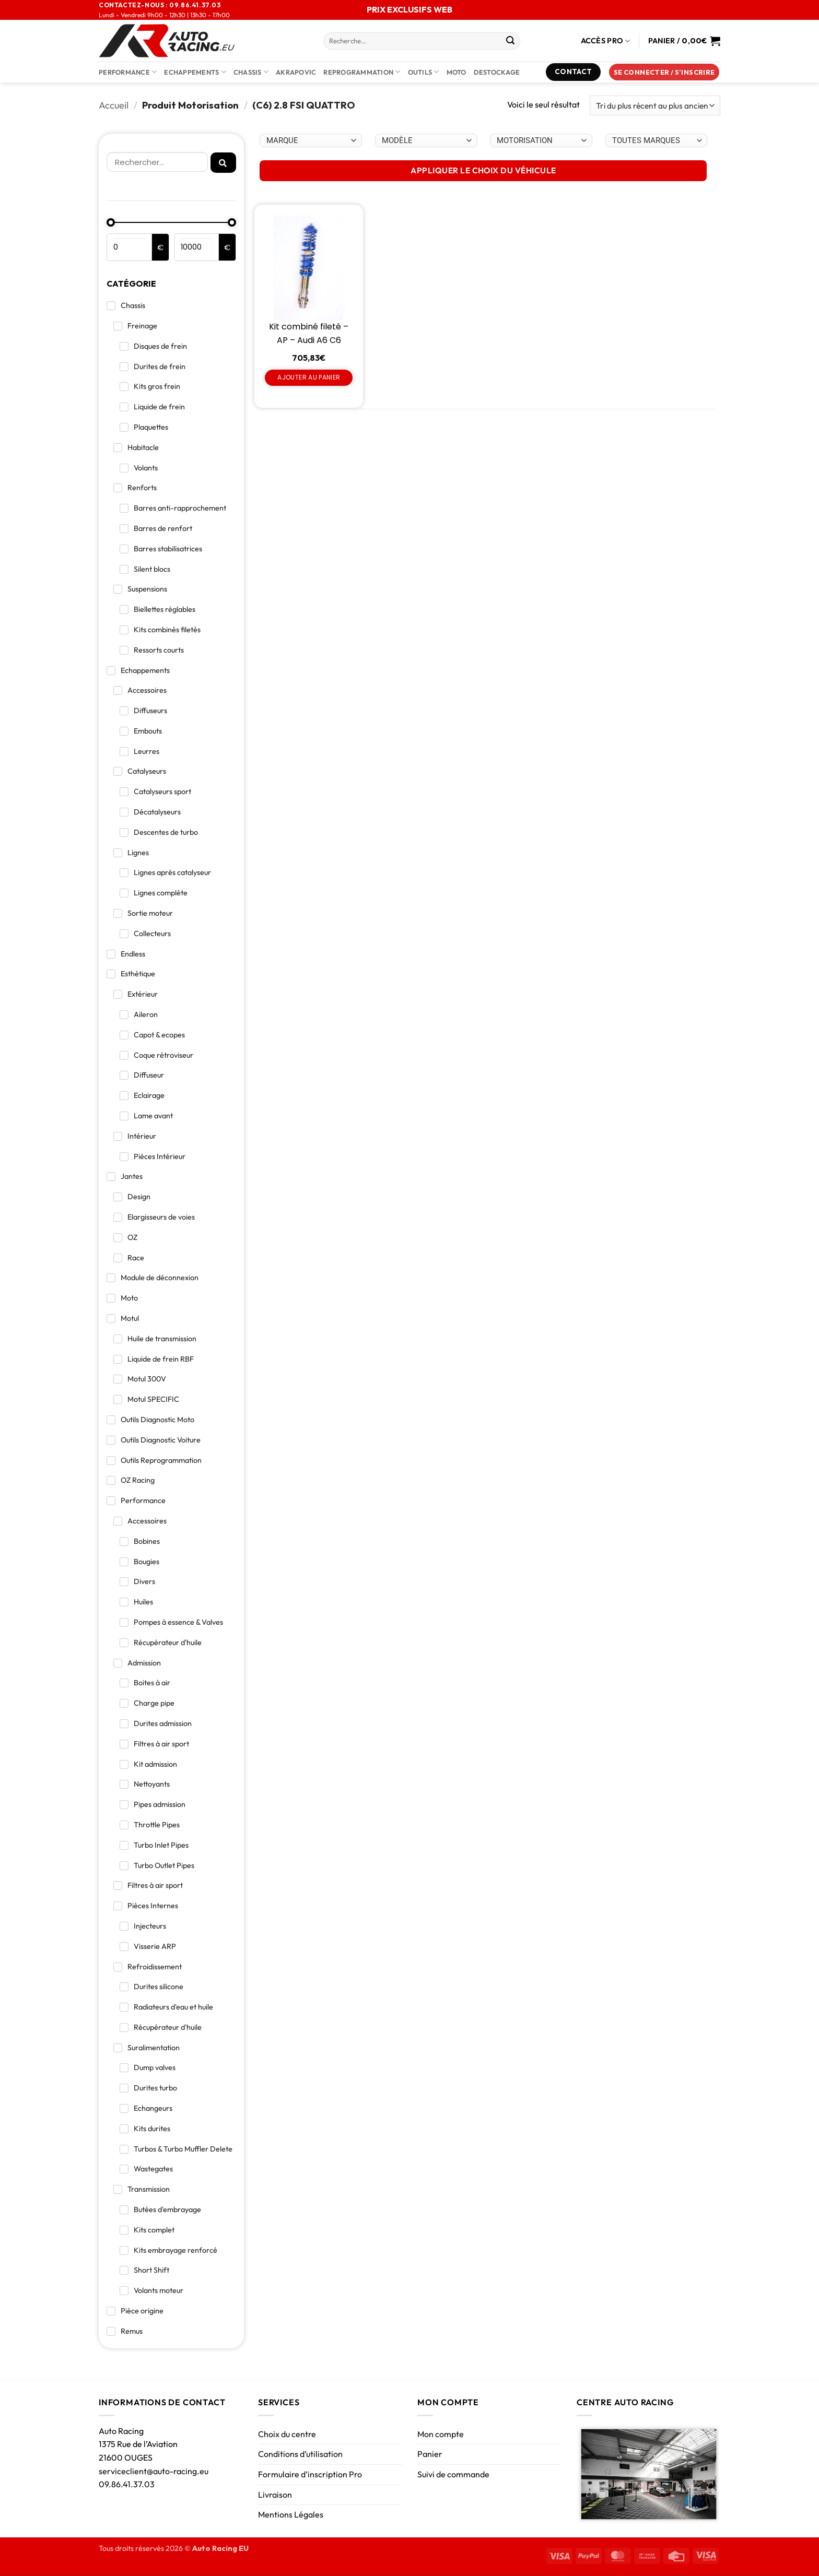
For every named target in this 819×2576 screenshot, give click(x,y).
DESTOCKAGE (497, 72)
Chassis (250, 72)
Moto (456, 72)
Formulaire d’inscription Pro (310, 2474)
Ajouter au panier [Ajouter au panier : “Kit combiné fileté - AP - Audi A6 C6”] (308, 377)
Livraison (275, 2494)
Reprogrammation (361, 72)
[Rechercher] (157, 162)
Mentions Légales (290, 2514)
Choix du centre (287, 2434)
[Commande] (655, 106)
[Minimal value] (171, 222)
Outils (423, 72)
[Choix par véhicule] (311, 140)
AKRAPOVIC (296, 72)
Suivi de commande (453, 2474)
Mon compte (440, 2434)
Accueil (113, 105)
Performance (128, 72)
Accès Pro (605, 41)
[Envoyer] (510, 41)
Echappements (195, 72)
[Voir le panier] (684, 40)
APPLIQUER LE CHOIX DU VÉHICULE (483, 170)
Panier (429, 2454)
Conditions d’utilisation (300, 2454)
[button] (664, 72)
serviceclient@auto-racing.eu (153, 2471)
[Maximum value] (197, 247)
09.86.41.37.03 (127, 2484)
